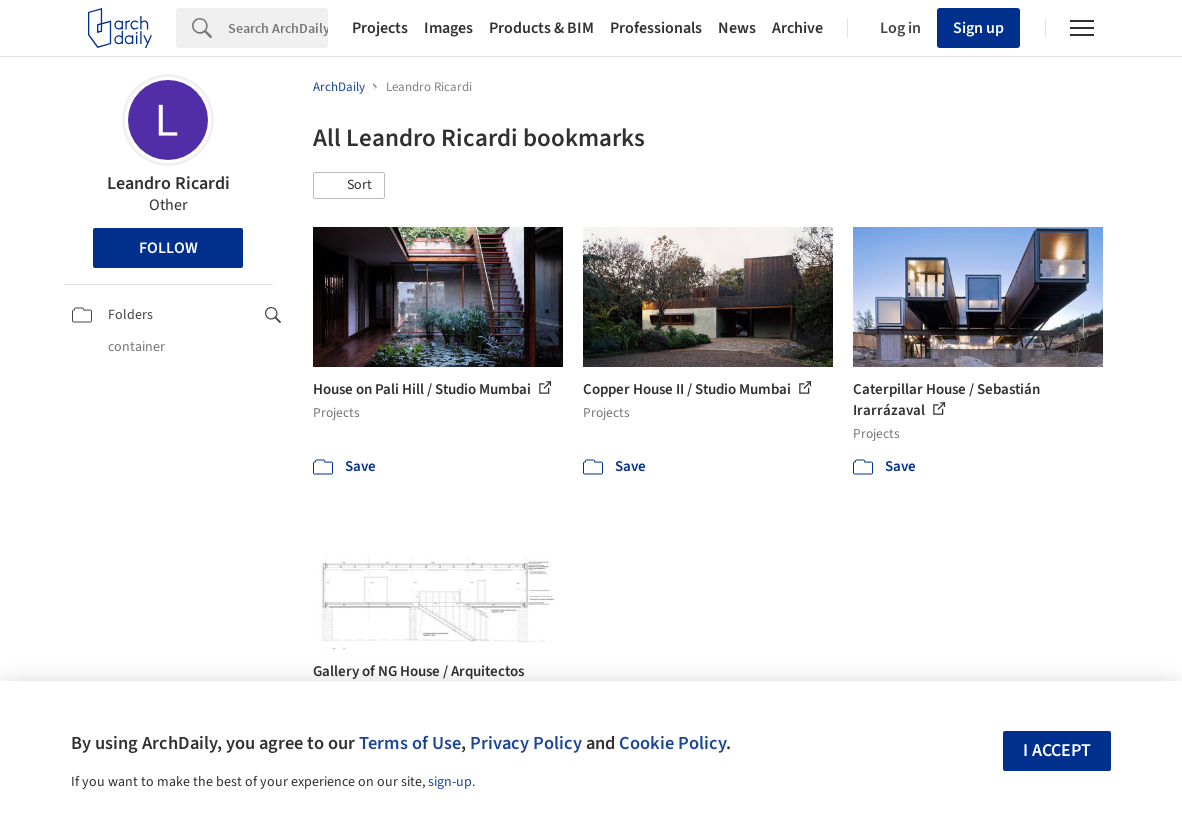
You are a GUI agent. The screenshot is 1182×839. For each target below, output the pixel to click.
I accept (1057, 750)
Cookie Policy (672, 743)
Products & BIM (541, 28)
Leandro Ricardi (168, 183)
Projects (380, 28)
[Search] (278, 28)
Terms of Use (410, 743)
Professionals (656, 28)
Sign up (978, 28)
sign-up (450, 782)
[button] (349, 186)
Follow (168, 248)
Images (448, 28)
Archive (797, 28)
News (737, 28)
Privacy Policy (526, 743)
